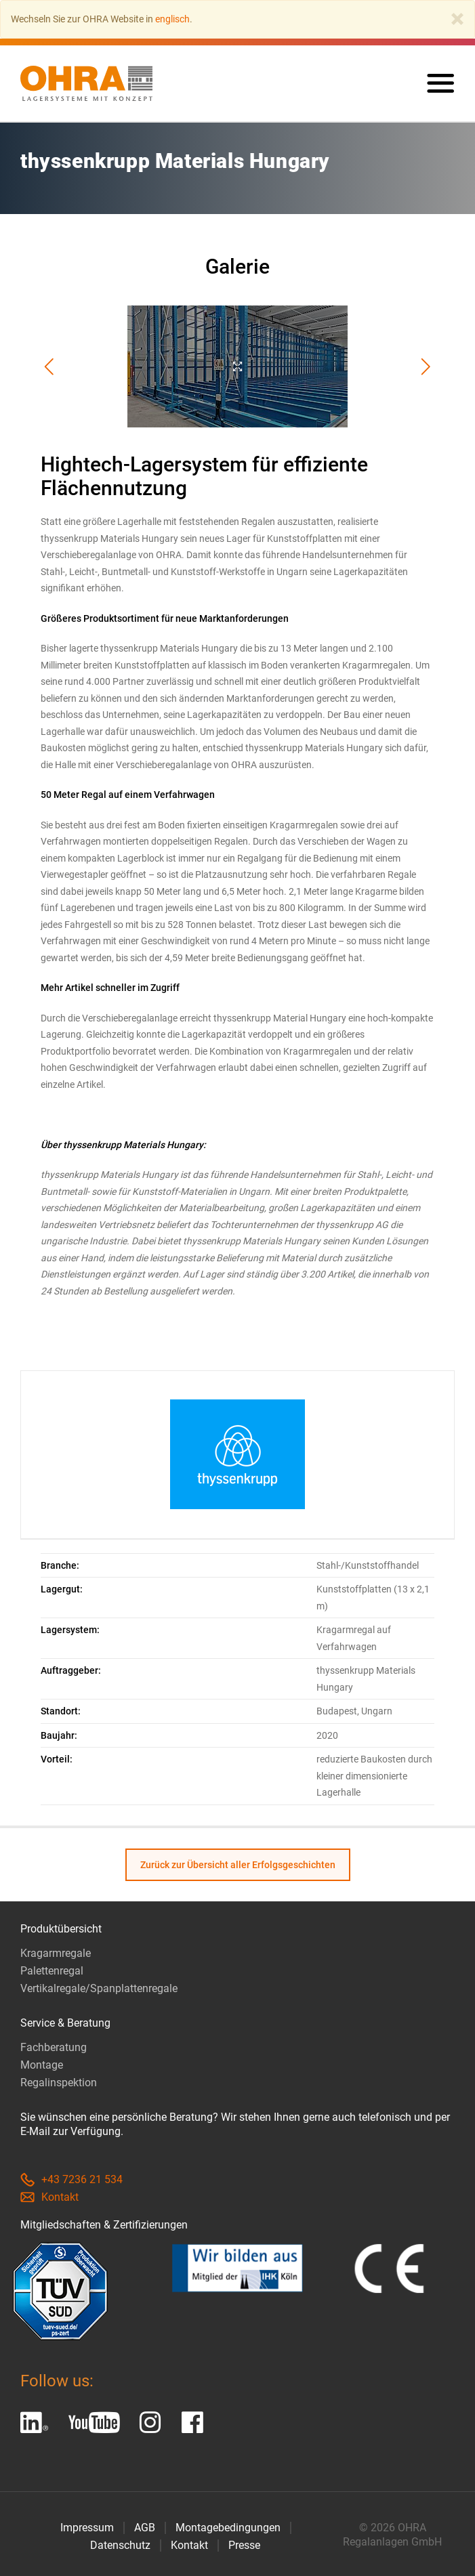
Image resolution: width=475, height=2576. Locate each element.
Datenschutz (120, 2545)
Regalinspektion (58, 2082)
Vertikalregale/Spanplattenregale (99, 1988)
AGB (144, 2527)
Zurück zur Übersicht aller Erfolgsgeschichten (237, 1864)
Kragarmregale (55, 1953)
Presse (244, 2545)
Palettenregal (51, 1970)
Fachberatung (53, 2047)
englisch (172, 19)
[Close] (457, 19)
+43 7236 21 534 (71, 2179)
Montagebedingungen (228, 2527)
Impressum (87, 2527)
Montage (41, 2064)
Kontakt (49, 2197)
